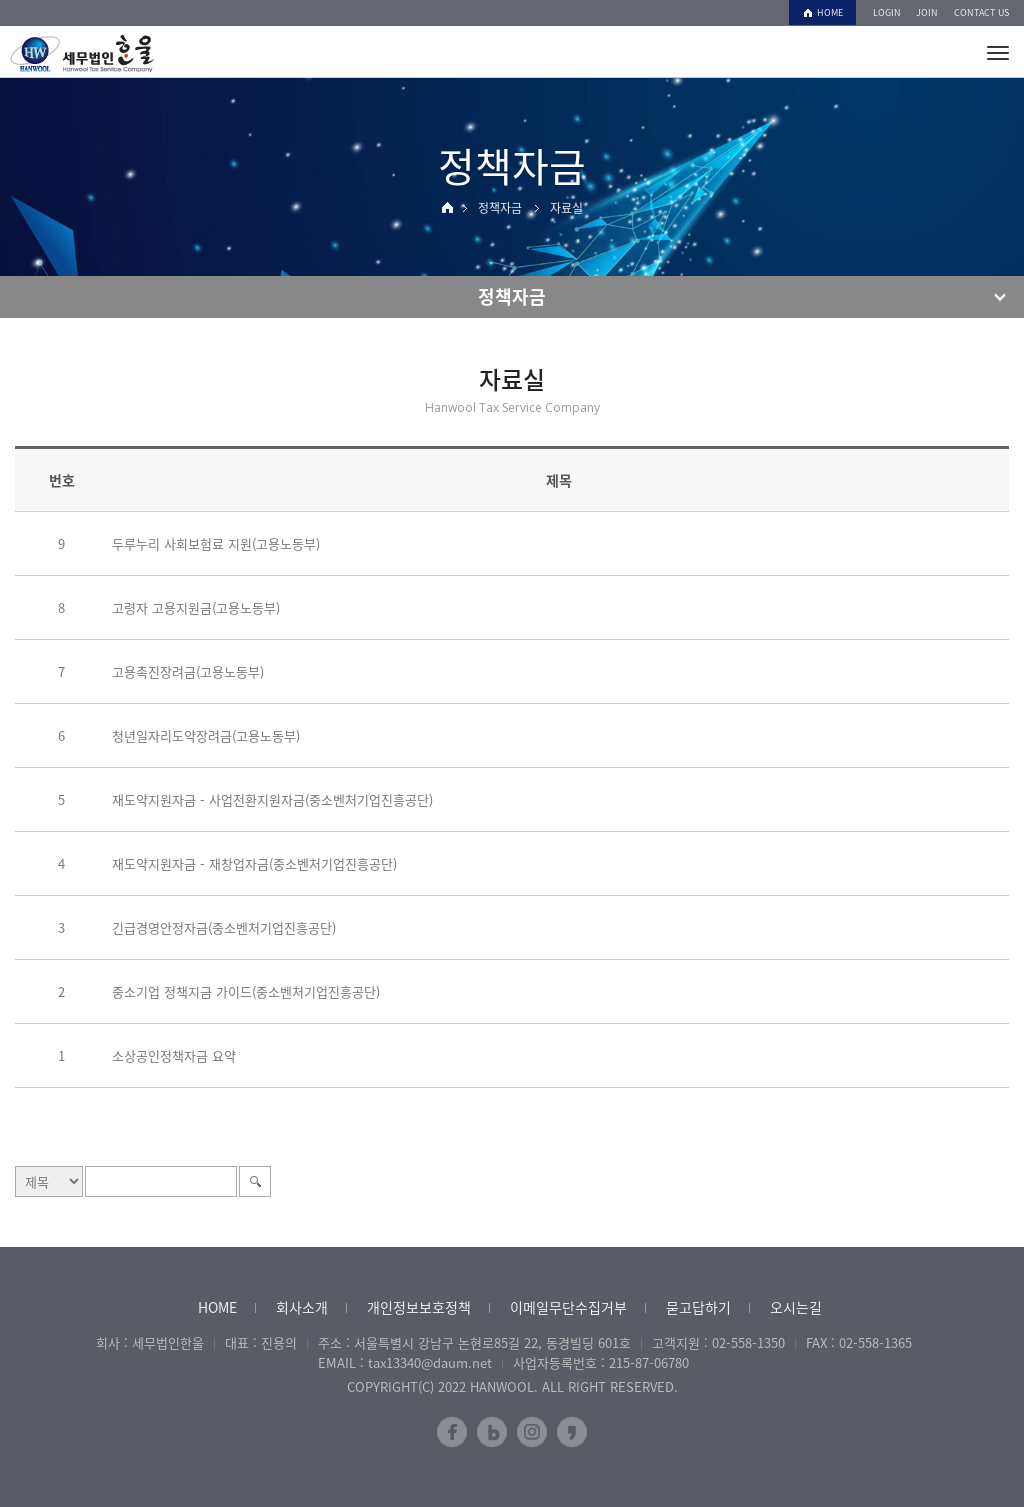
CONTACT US (981, 12)
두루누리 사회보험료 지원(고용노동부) (216, 543)
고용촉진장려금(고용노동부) (188, 671)
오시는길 (796, 1307)
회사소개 (302, 1307)
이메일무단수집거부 (568, 1307)
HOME (830, 12)
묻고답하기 (698, 1307)
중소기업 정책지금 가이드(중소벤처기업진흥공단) (246, 991)
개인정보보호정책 (419, 1307)
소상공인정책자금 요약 (174, 1055)
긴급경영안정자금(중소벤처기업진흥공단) (224, 927)
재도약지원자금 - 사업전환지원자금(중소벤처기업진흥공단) (272, 799)
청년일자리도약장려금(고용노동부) (206, 735)
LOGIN (887, 12)
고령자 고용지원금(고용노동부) (196, 607)
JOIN (927, 12)
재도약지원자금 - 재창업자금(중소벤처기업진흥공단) (254, 863)
